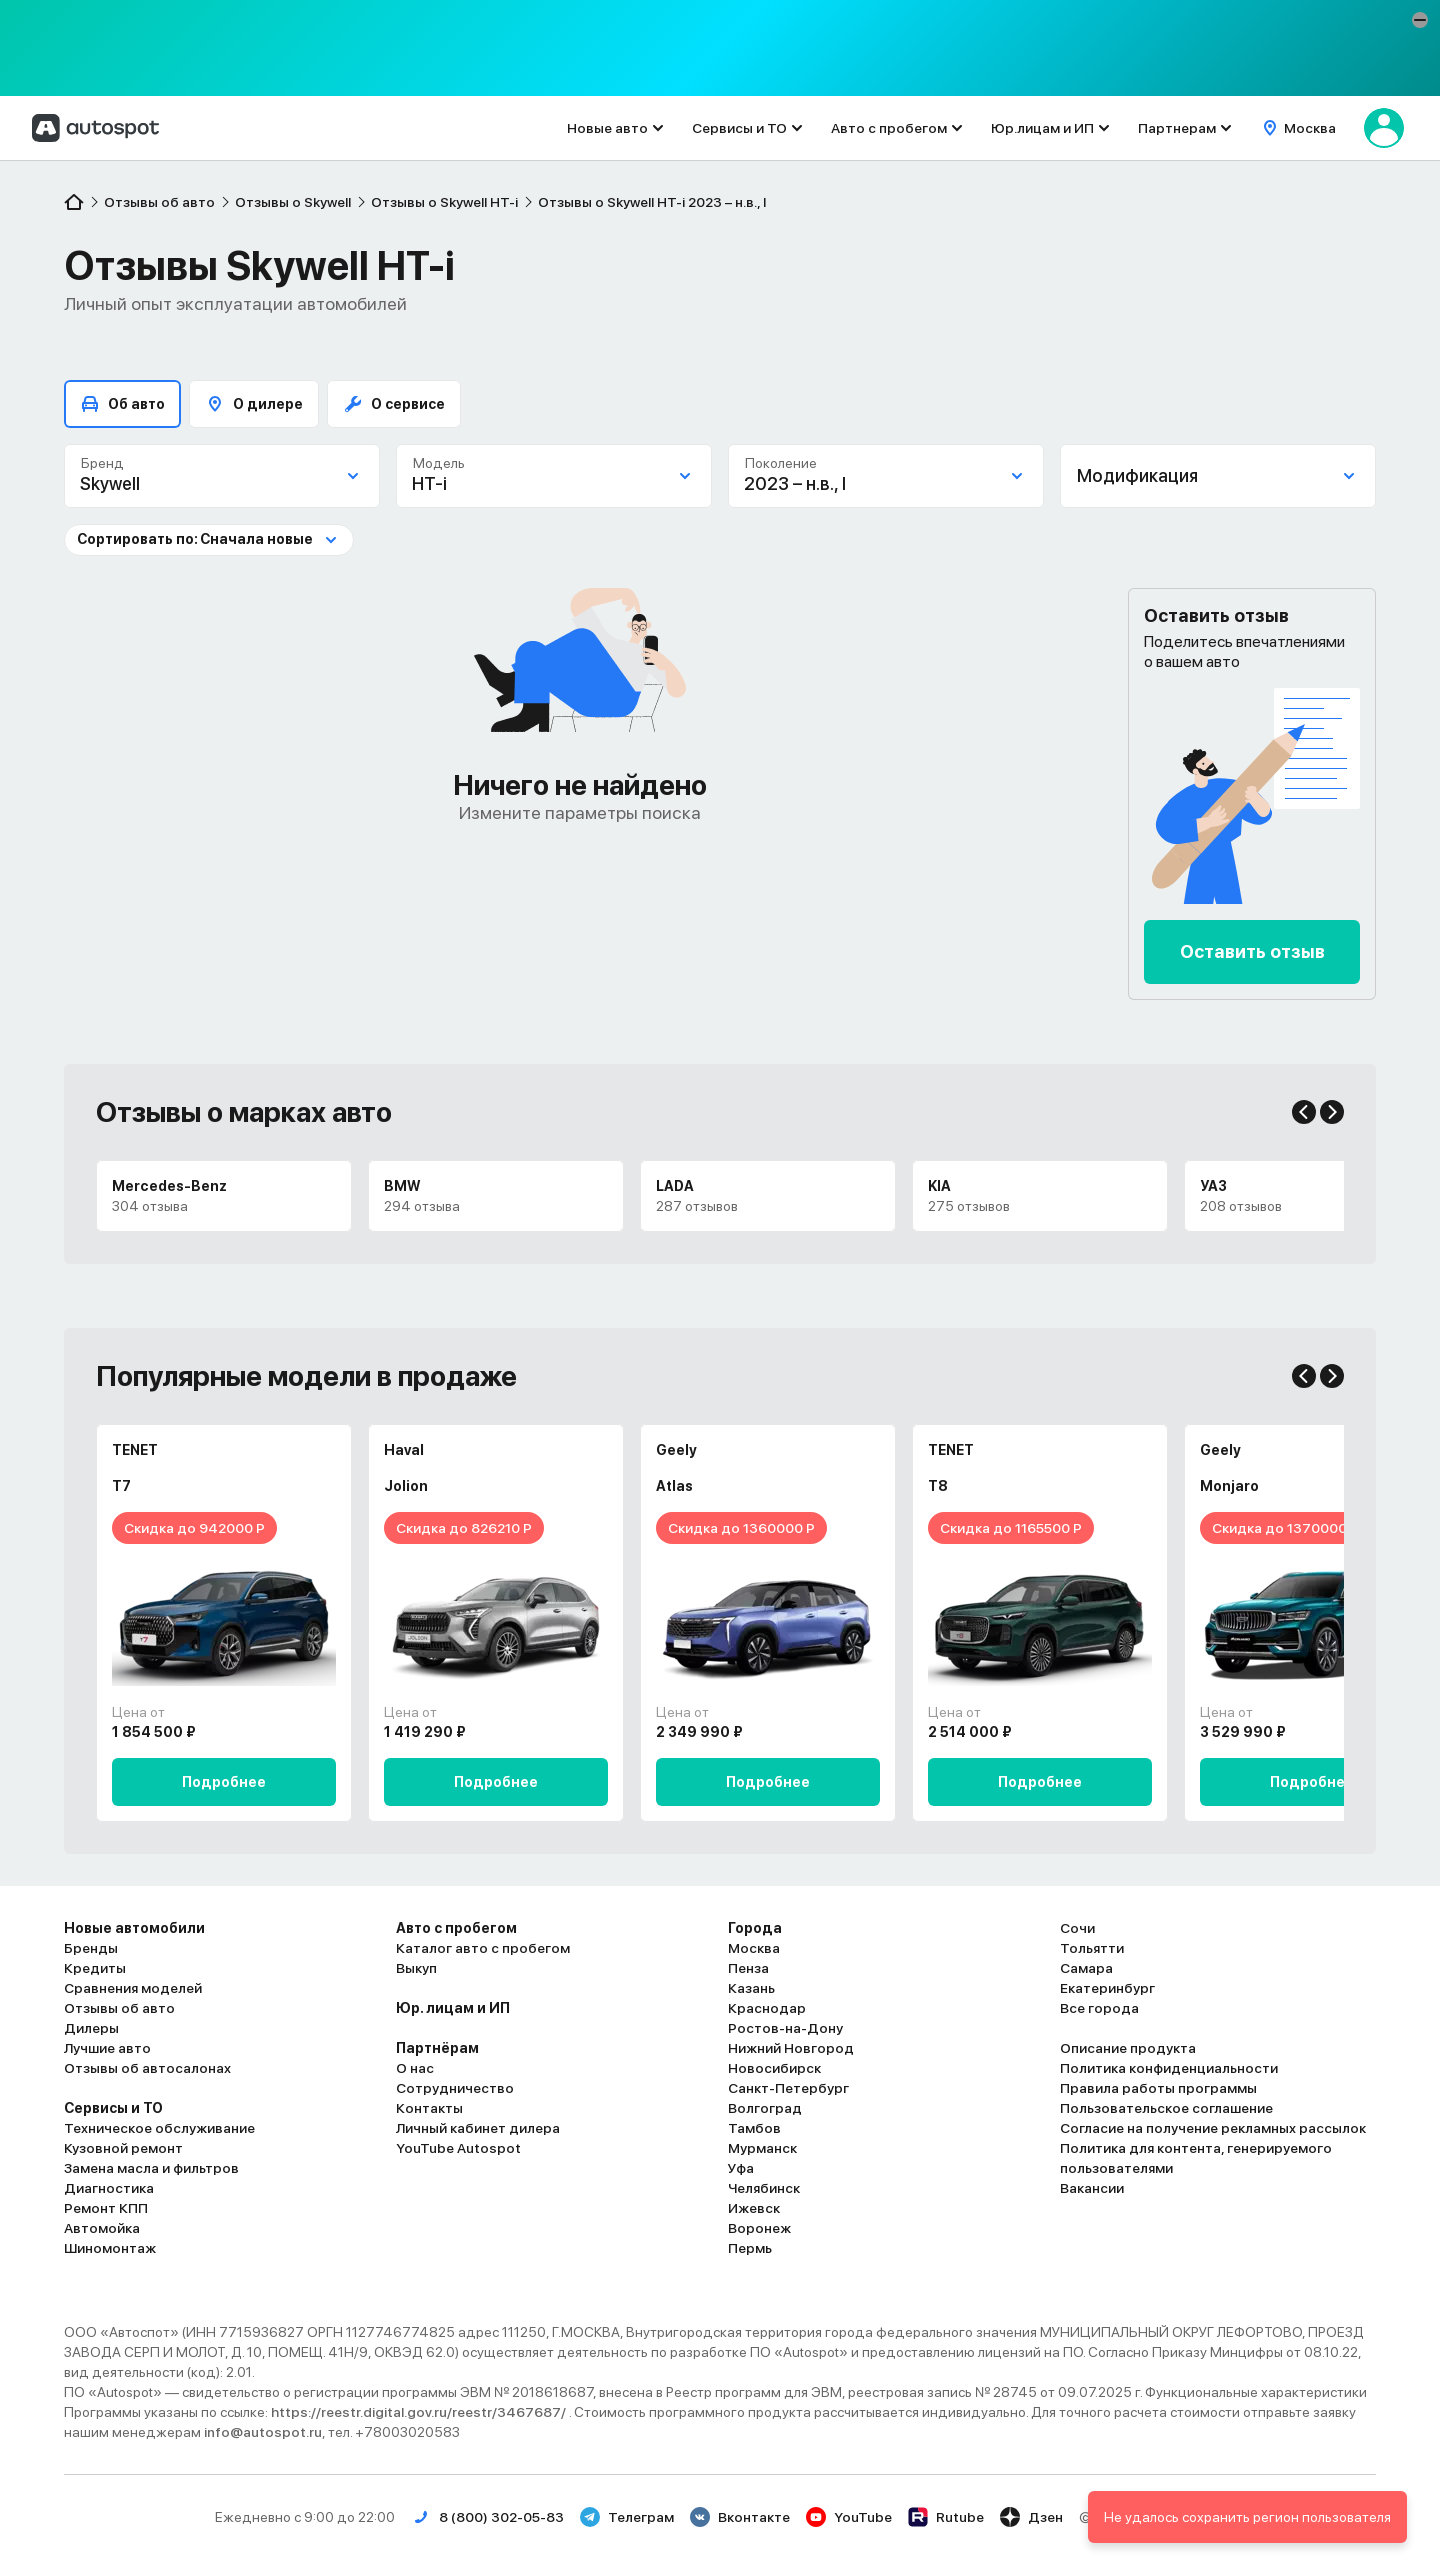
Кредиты (95, 1968)
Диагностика (109, 2188)
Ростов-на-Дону (785, 2028)
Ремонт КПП (106, 2208)
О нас (415, 2068)
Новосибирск (774, 2068)
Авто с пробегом (889, 128)
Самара (1086, 1968)
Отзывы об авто (119, 2008)
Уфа (741, 2168)
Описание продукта (1128, 2048)
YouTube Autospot (458, 2148)
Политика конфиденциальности (1169, 2068)
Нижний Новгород (791, 2048)
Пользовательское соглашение (1166, 2108)
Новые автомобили (134, 1928)
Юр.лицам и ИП (1042, 128)
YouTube (849, 2517)
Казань (751, 1988)
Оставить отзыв (1252, 951)
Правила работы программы (1158, 2088)
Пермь (750, 2248)
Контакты (429, 2108)
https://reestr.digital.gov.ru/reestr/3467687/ (420, 2412)
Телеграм (627, 2517)
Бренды (91, 1948)
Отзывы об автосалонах (147, 2068)
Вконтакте (740, 2517)
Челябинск (764, 2188)
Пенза (748, 1968)
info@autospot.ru (263, 2432)
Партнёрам (437, 2048)
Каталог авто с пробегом (483, 1948)
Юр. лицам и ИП (453, 2008)
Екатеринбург (1107, 1988)
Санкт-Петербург (788, 2088)
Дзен (1031, 2517)
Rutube (946, 2517)
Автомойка (102, 2228)
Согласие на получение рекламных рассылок (1213, 2128)
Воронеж (759, 2228)
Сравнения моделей (133, 1988)
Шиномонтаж (110, 2248)
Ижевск (754, 2208)
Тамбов (754, 2128)
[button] (1420, 20)
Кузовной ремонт (123, 2148)
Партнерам (1177, 128)
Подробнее (224, 1782)
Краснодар (767, 2008)
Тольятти (1092, 1948)
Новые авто (607, 128)
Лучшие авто (107, 2048)
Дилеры (91, 2028)
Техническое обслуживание (159, 2128)
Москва (754, 1948)
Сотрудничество (455, 2088)
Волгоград (765, 2108)
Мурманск (762, 2148)
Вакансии (1092, 2188)
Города (755, 1928)
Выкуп (416, 1968)
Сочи (1077, 1928)
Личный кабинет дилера (478, 2128)
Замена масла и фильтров (151, 2168)
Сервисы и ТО (739, 128)
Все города (1099, 2008)
